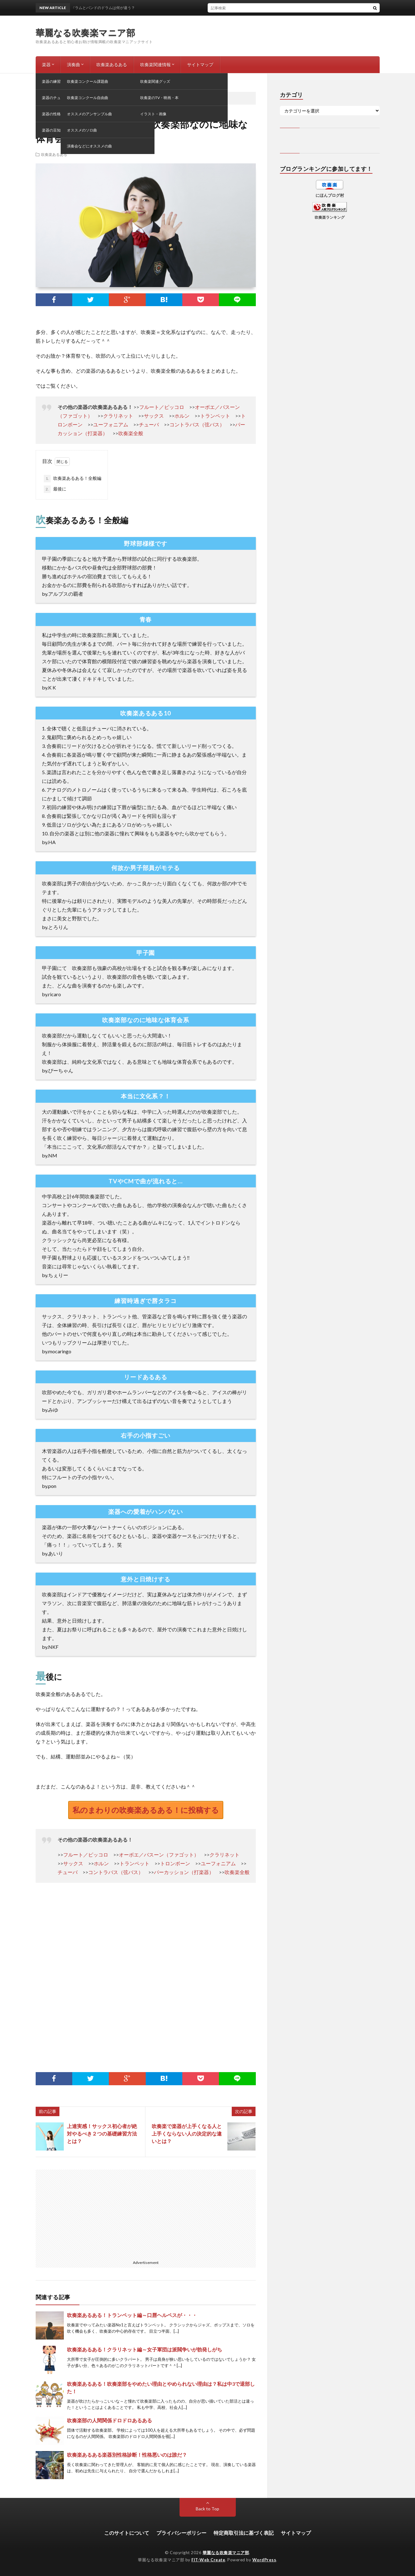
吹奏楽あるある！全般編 (72, 478)
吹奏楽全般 (130, 433)
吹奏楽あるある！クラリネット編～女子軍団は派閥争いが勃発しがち (144, 2349)
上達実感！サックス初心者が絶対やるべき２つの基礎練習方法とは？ (102, 2133)
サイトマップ (200, 64)
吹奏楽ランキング (330, 217)
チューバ (149, 424)
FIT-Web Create (208, 2559)
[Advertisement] (146, 1979)
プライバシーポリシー (181, 2533)
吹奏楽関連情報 (155, 64)
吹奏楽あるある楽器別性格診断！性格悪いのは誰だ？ (127, 2455)
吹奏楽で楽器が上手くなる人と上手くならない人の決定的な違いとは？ (187, 2133)
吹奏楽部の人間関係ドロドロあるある (109, 2420)
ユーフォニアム (110, 424)
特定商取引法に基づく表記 (244, 2533)
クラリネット (118, 416)
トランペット (215, 416)
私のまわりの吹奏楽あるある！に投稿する (146, 1809)
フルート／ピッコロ (161, 407)
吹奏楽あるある (111, 64)
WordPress (264, 2559)
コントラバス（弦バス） (197, 424)
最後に (55, 489)
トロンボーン (175, 1863)
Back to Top (207, 2508)
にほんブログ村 (330, 195)
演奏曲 (73, 64)
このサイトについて (126, 2533)
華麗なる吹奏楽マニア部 (85, 32)
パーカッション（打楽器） (184, 1872)
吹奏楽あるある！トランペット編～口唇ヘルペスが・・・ (132, 2315)
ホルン (182, 416)
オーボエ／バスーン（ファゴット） (159, 1854)
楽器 (46, 64)
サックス (154, 416)
